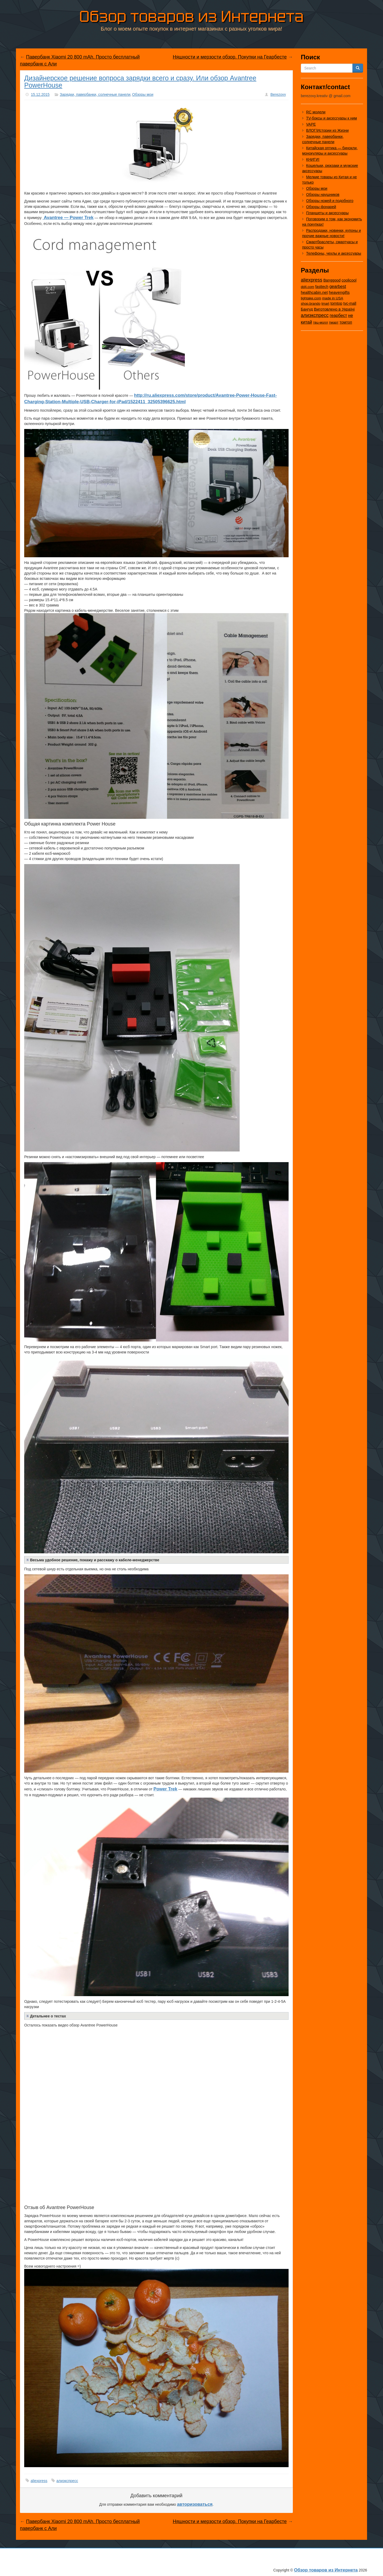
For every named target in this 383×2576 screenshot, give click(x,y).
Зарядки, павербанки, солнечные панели (95, 94)
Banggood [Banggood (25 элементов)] (332, 280)
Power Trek (165, 1788)
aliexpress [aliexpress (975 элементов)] (311, 280)
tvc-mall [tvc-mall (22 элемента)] (349, 303)
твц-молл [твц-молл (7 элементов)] (320, 322)
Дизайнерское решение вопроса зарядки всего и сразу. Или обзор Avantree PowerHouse (140, 81)
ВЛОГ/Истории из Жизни (327, 130)
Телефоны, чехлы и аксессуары (333, 253)
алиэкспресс (67, 2481)
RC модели (316, 112)
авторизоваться (195, 2504)
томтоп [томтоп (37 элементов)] (345, 322)
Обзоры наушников (322, 194)
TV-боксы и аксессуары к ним (331, 118)
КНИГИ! (312, 159)
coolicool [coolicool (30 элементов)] (349, 280)
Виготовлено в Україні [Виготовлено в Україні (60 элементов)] (334, 309)
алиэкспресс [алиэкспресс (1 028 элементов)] (315, 315)
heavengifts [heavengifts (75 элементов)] (339, 292)
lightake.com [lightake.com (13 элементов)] (311, 298)
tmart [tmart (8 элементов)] (325, 304)
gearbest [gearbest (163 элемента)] (337, 286)
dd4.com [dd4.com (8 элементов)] (307, 287)
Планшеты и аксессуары (327, 213)
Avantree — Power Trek (68, 217)
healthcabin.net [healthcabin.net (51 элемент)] (314, 292)
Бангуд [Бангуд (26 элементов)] (307, 309)
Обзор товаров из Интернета (191, 15)
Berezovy (278, 94)
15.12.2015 (40, 94)
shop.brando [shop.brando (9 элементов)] (310, 304)
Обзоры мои (142, 94)
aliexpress (39, 2481)
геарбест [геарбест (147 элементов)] (338, 315)
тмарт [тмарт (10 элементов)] (334, 322)
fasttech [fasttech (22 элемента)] (321, 286)
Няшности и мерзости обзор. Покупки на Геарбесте (230, 57)
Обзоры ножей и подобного (329, 201)
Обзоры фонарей (321, 207)
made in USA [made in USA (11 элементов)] (332, 298)
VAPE (311, 124)
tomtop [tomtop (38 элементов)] (336, 303)
